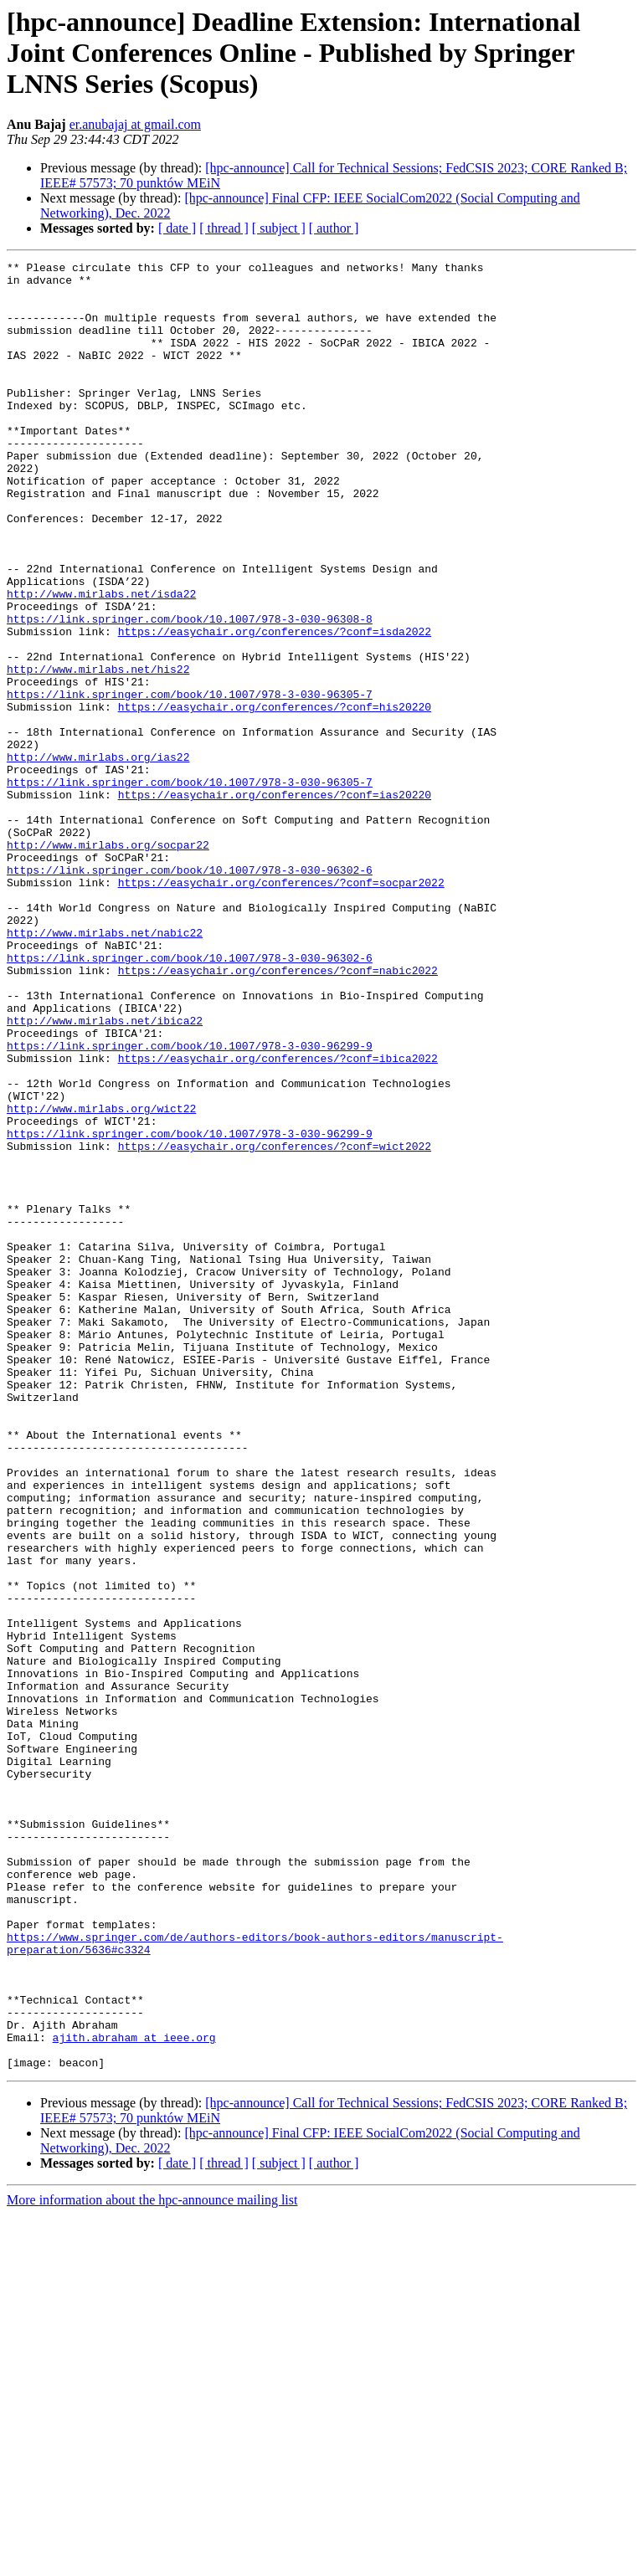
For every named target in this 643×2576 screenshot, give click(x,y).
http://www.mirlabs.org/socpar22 (108, 962)
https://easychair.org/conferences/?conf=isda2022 (274, 706)
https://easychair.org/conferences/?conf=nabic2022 (278, 1113)
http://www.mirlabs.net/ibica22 (105, 1173)
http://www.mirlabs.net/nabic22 (105, 1067)
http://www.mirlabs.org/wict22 (101, 1278)
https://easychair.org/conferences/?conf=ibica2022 (278, 1218)
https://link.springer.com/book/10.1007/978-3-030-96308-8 (190, 691)
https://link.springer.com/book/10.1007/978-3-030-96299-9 (190, 1203)
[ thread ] (224, 228)
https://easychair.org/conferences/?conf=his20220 (274, 796)
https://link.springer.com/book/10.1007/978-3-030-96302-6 (190, 992)
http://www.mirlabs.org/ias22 (98, 857)
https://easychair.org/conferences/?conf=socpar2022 (281, 1007)
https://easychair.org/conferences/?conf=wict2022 (274, 1324)
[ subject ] (279, 228)
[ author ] (334, 228)
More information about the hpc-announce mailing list (152, 2561)
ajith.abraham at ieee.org (134, 2393)
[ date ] (177, 228)
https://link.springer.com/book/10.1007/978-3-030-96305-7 (190, 781)
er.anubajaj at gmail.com (135, 124)
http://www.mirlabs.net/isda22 (101, 661)
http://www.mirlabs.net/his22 (98, 751)
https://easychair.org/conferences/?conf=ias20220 (274, 902)
